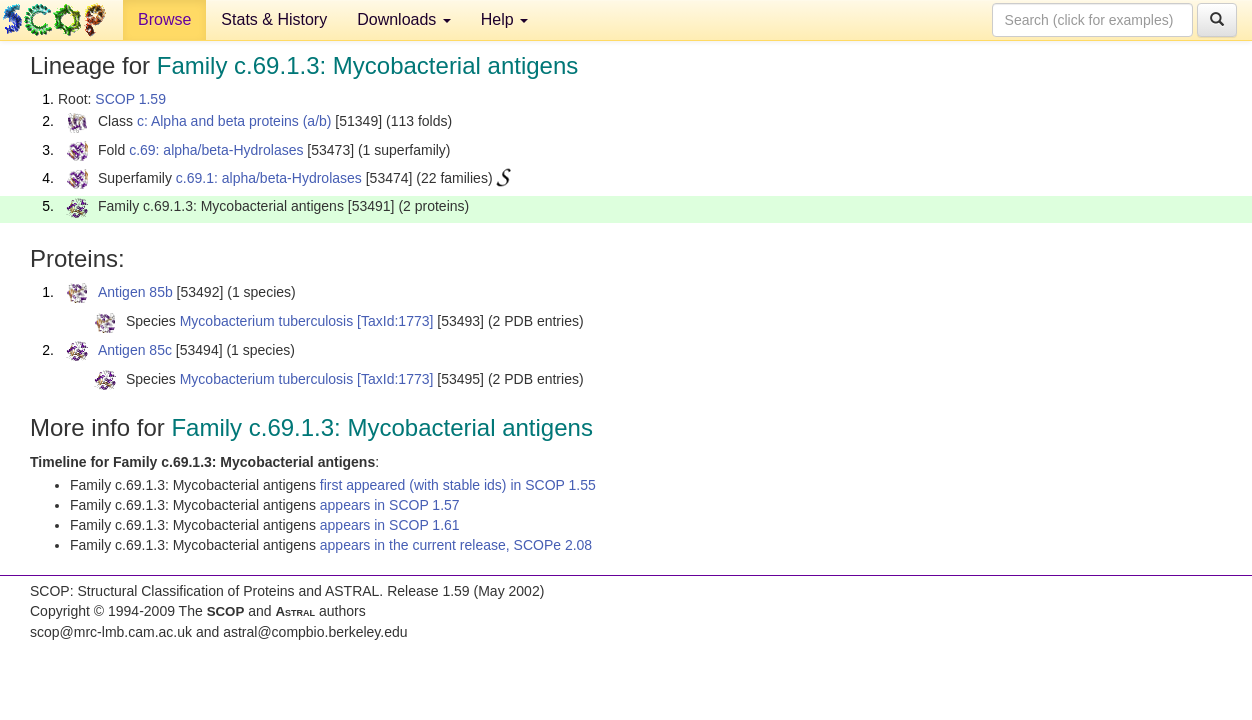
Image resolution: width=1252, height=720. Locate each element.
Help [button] (504, 19)
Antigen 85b (135, 292)
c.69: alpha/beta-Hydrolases (216, 150)
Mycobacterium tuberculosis (267, 321)
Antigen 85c (135, 350)
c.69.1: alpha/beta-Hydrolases (269, 178)
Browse (164, 19)
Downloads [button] (404, 19)
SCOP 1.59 (130, 99)
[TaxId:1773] (395, 321)
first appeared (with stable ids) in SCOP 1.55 (458, 485)
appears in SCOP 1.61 (390, 525)
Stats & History (274, 19)
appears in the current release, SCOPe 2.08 (456, 545)
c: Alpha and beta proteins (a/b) (234, 121)
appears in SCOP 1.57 (390, 505)
